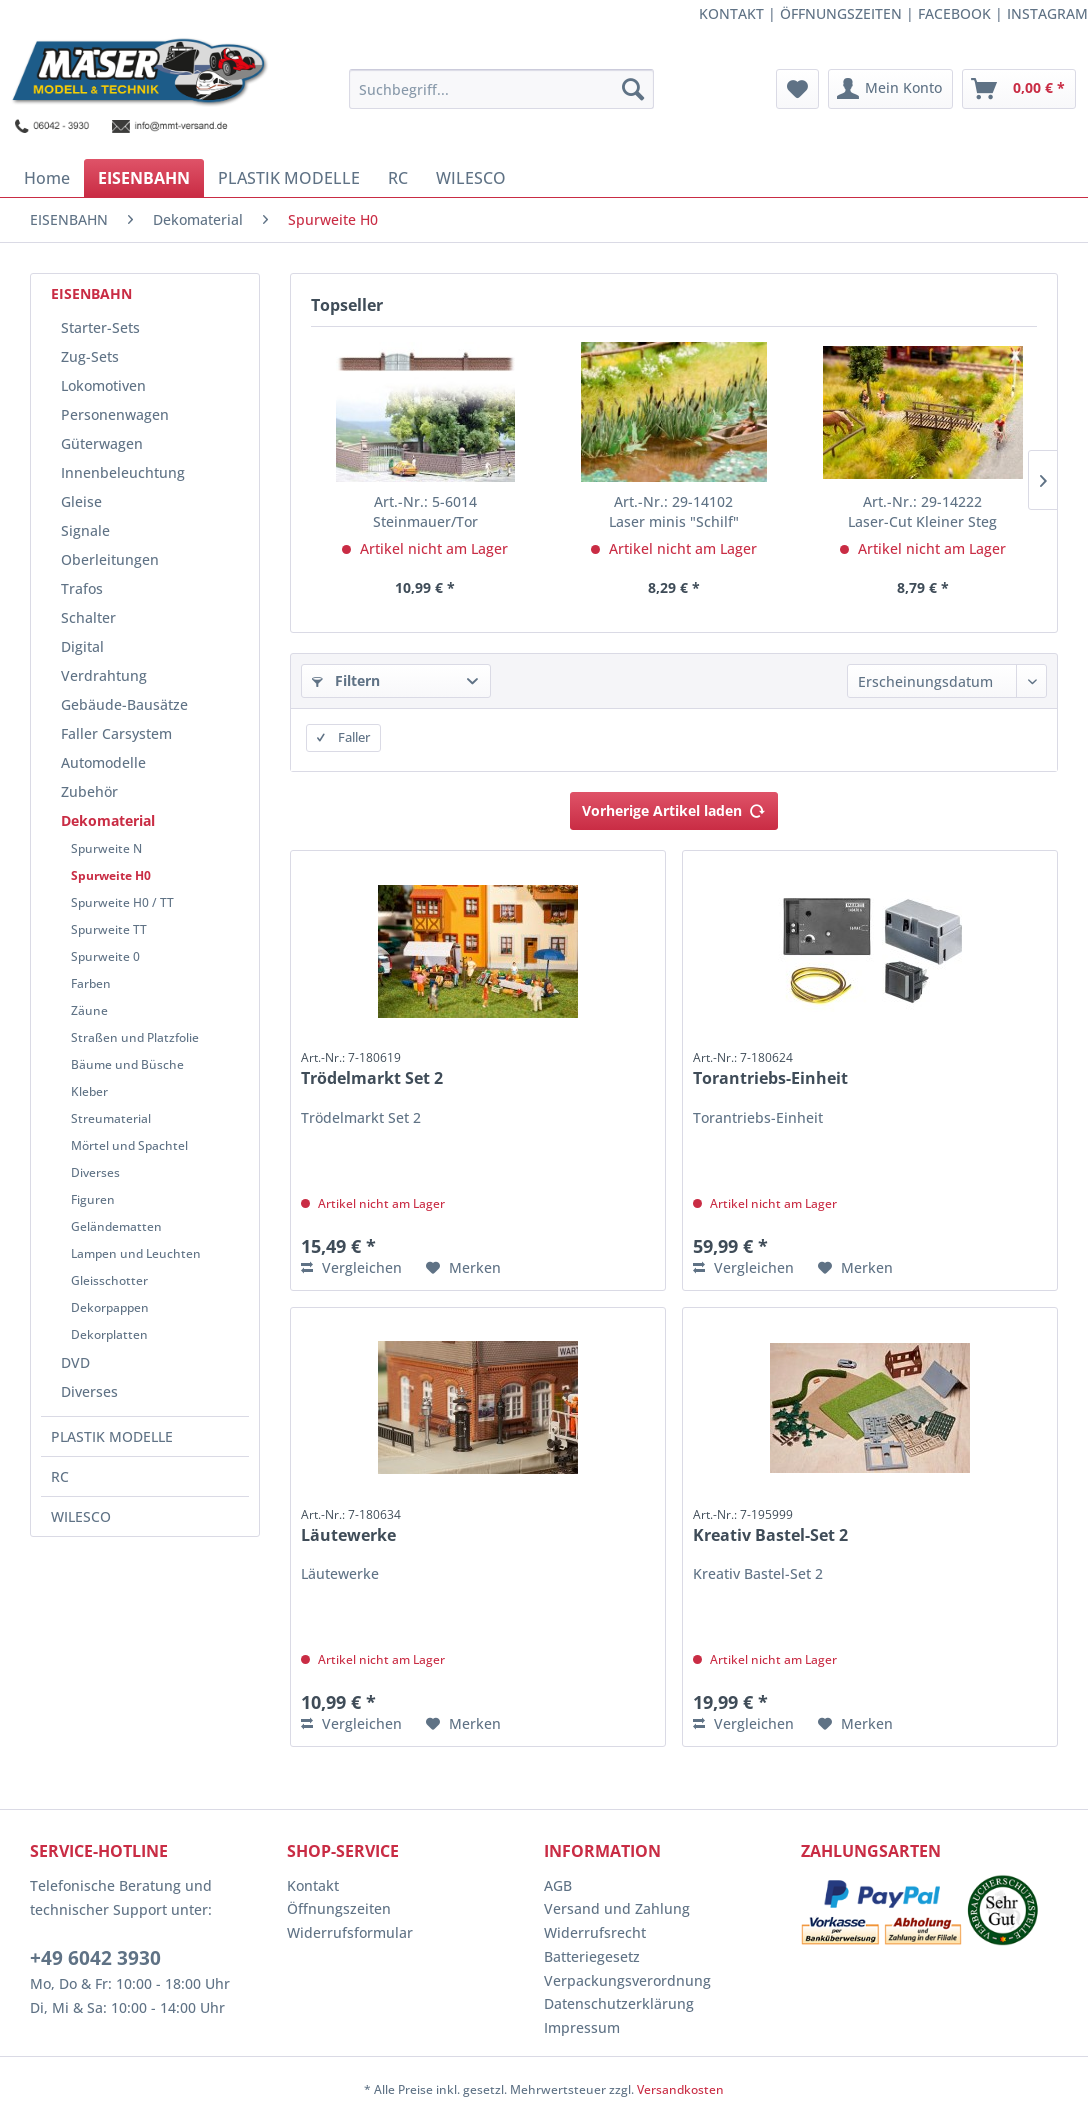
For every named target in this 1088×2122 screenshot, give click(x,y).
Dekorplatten (109, 1334)
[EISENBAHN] (144, 178)
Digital (82, 646)
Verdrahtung (104, 675)
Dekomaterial (108, 820)
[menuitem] (501, 89)
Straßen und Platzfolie (135, 1037)
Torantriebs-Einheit (770, 1069)
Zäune (89, 1010)
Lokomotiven (103, 385)
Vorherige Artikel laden (674, 807)
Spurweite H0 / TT (122, 902)
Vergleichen (351, 1267)
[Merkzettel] (797, 89)
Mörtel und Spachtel (129, 1145)
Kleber (89, 1091)
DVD (75, 1362)
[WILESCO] (471, 178)
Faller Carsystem (116, 733)
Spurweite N (106, 848)
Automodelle (103, 762)
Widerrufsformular (350, 1932)
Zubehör (89, 791)
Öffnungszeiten (339, 1908)
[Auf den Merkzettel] (463, 1268)
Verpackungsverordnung (627, 1980)
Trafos (82, 588)
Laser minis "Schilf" (674, 511)
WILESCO (81, 1516)
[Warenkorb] (1019, 89)
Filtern (346, 680)
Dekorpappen (110, 1307)
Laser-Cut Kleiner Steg (922, 511)
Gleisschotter (109, 1280)
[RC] (398, 178)
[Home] (47, 178)
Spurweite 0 (105, 956)
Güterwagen (102, 443)
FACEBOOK (954, 13)
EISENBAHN (91, 293)
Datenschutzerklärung (619, 2003)
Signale (85, 530)
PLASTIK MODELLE (112, 1436)
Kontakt (313, 1885)
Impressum (582, 2027)
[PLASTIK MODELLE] (289, 178)
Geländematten (116, 1226)
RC (60, 1476)
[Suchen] (633, 89)
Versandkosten (680, 2089)
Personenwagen (115, 414)
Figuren (93, 1199)
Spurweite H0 (111, 875)
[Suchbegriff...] (501, 89)
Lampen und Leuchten (136, 1253)
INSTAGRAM (1047, 13)
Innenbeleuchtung (123, 472)
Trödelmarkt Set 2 (372, 1069)
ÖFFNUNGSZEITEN (841, 13)
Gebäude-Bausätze (124, 704)
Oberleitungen (110, 559)
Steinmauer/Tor (425, 511)
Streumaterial (111, 1118)
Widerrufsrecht (595, 1932)
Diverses (95, 1172)
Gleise (81, 501)
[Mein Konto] (890, 89)
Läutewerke (351, 1526)
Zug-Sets (90, 356)
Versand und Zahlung (617, 1908)
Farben (91, 983)
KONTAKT (731, 13)
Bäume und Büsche (127, 1064)
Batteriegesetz (592, 1956)
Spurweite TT (109, 929)
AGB (558, 1885)
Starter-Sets (100, 327)
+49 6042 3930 (95, 1958)
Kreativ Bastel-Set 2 (770, 1526)
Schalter (88, 617)
